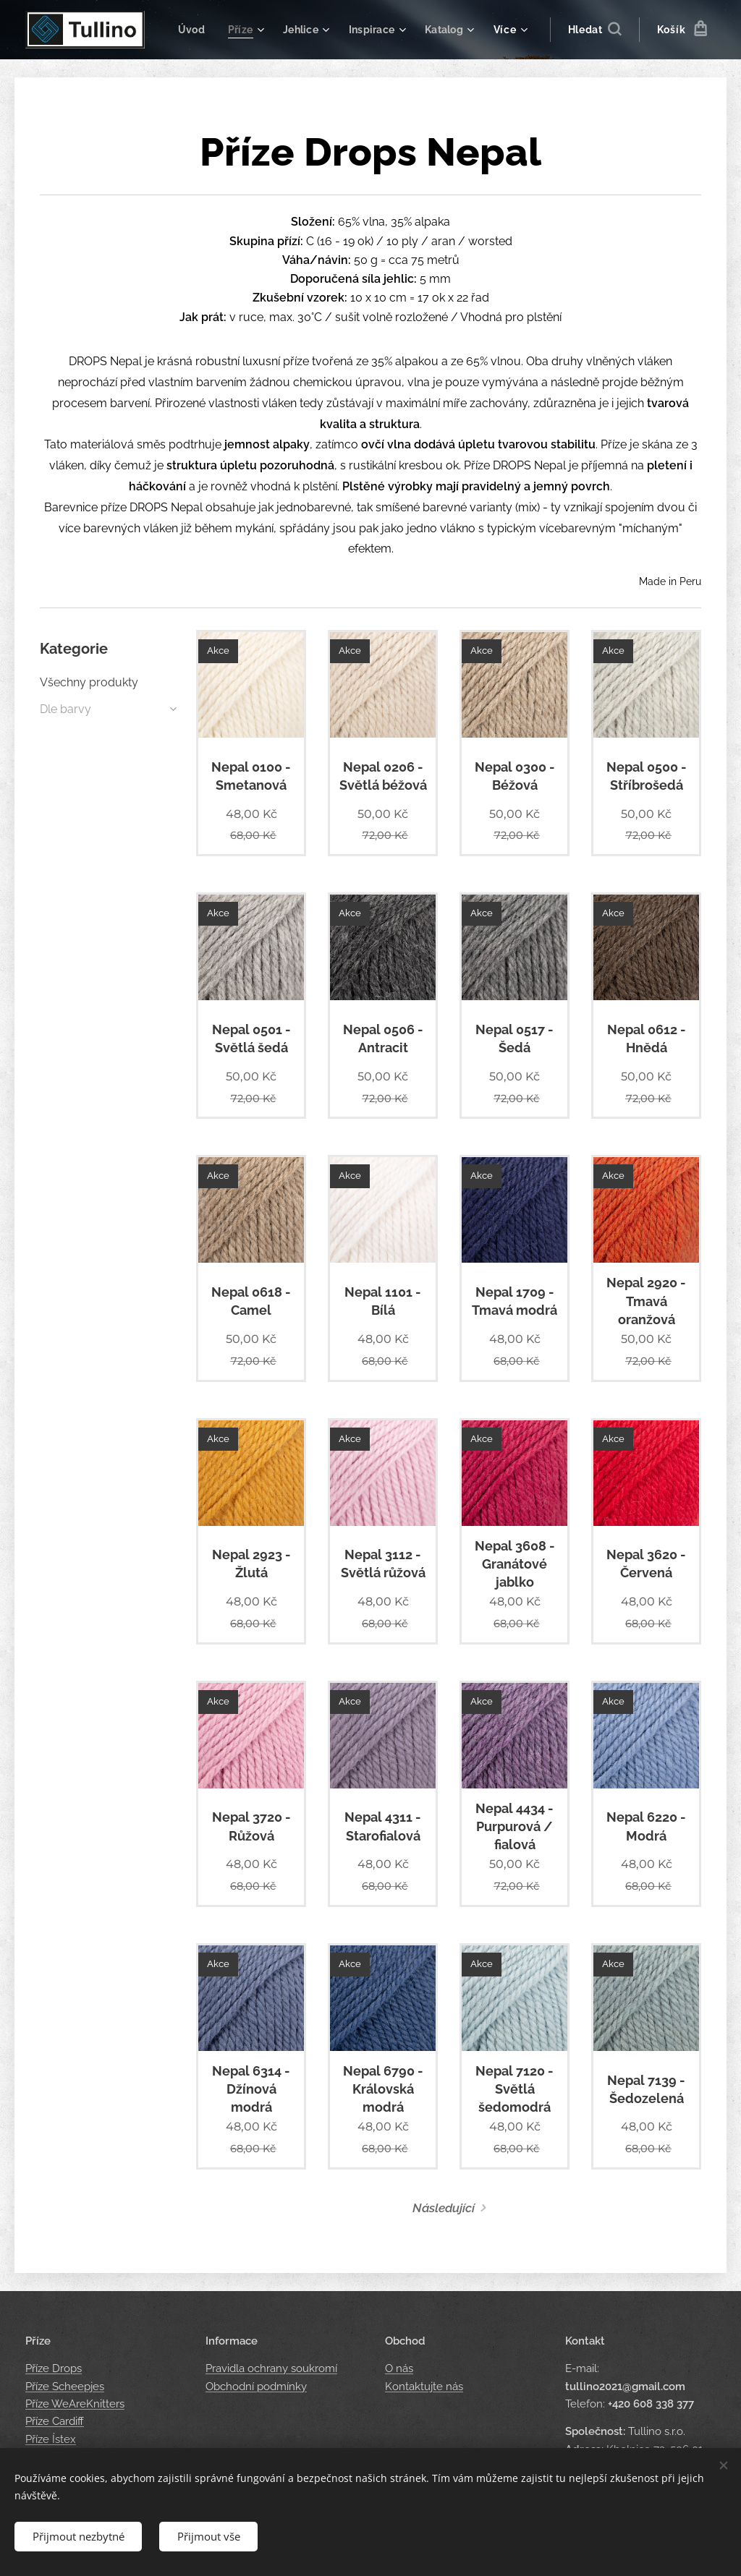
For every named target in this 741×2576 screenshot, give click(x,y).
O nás (399, 2368)
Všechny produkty (89, 682)
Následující (443, 2208)
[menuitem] (256, 30)
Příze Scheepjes (64, 2385)
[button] (594, 30)
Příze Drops (53, 2368)
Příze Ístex (50, 2438)
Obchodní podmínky (256, 2385)
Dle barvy (65, 709)
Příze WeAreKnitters (74, 2403)
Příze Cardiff (54, 2421)
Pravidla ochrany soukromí (271, 2368)
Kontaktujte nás (424, 2385)
